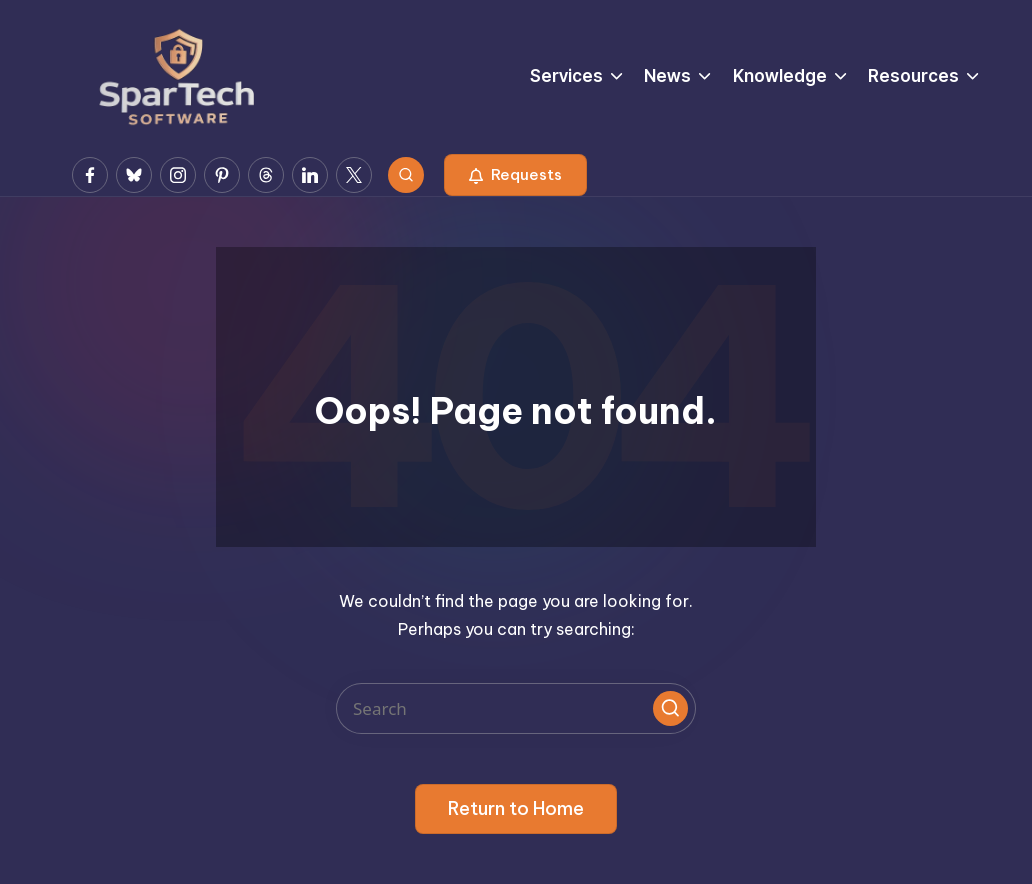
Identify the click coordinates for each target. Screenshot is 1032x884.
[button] (515, 175)
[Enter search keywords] (516, 708)
